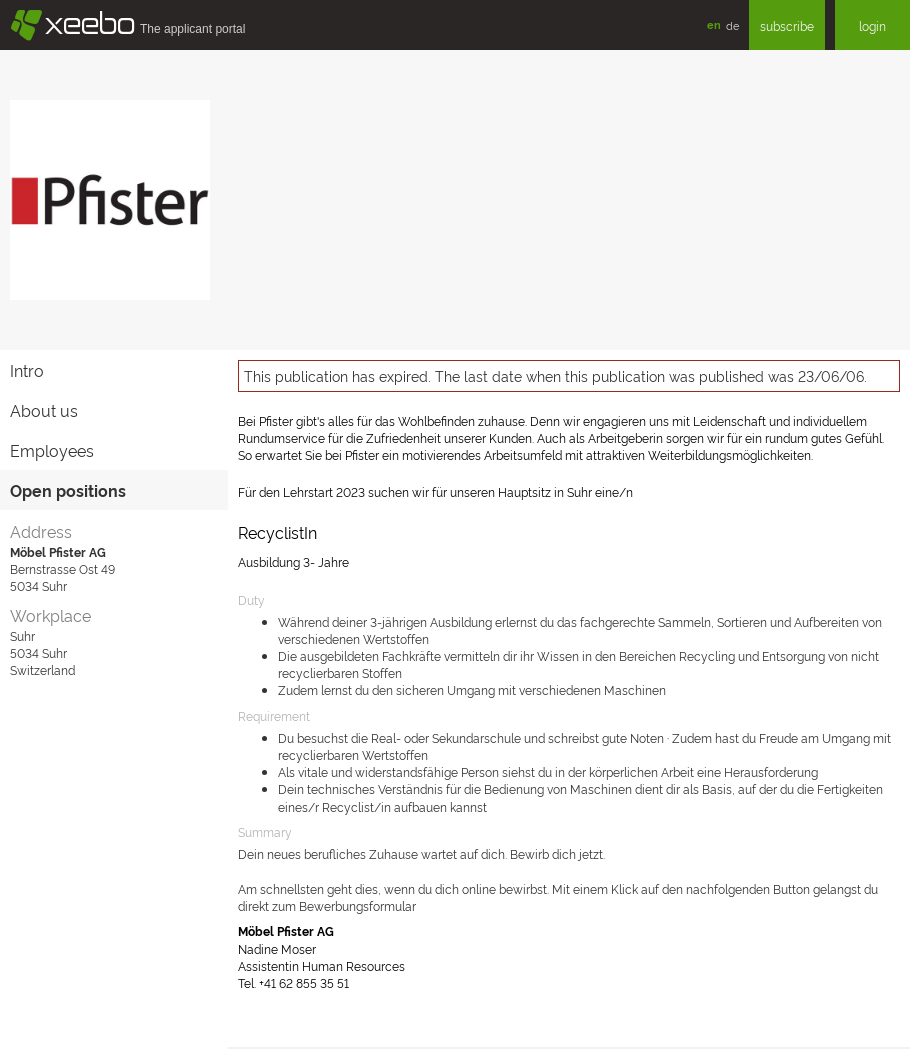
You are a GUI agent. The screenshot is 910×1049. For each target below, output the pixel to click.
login (872, 25)
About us (44, 410)
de (732, 25)
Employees (52, 450)
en (714, 24)
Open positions (68, 490)
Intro (27, 370)
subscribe (787, 25)
